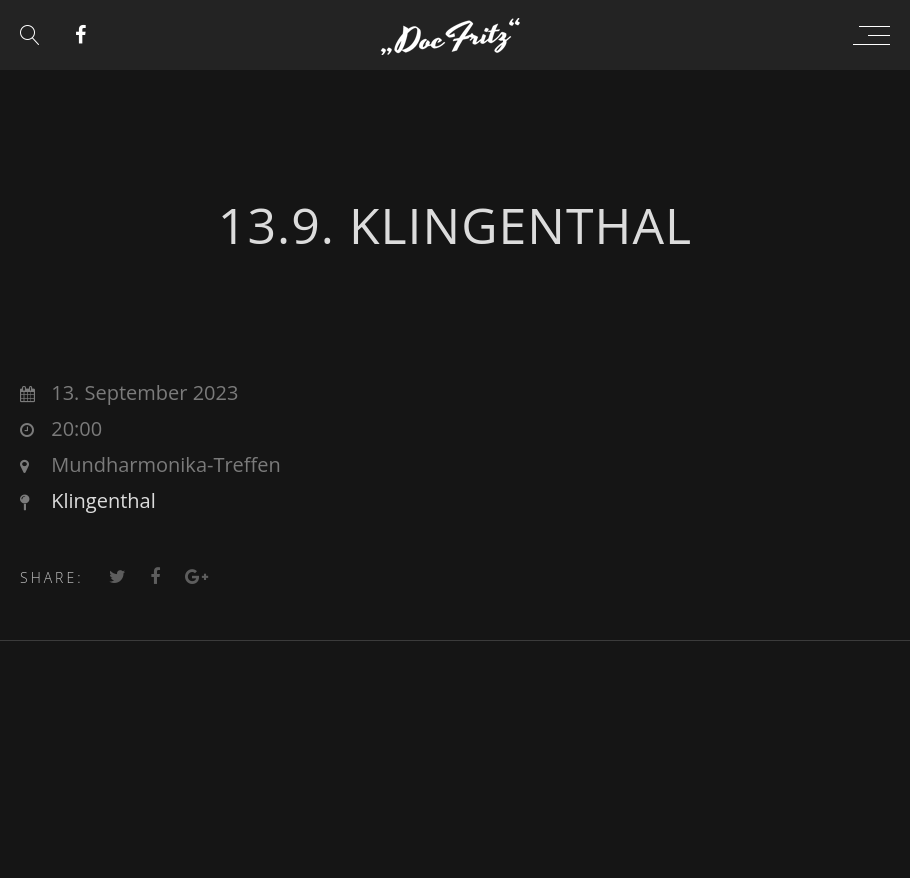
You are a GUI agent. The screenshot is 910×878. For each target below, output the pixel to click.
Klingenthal (103, 500)
